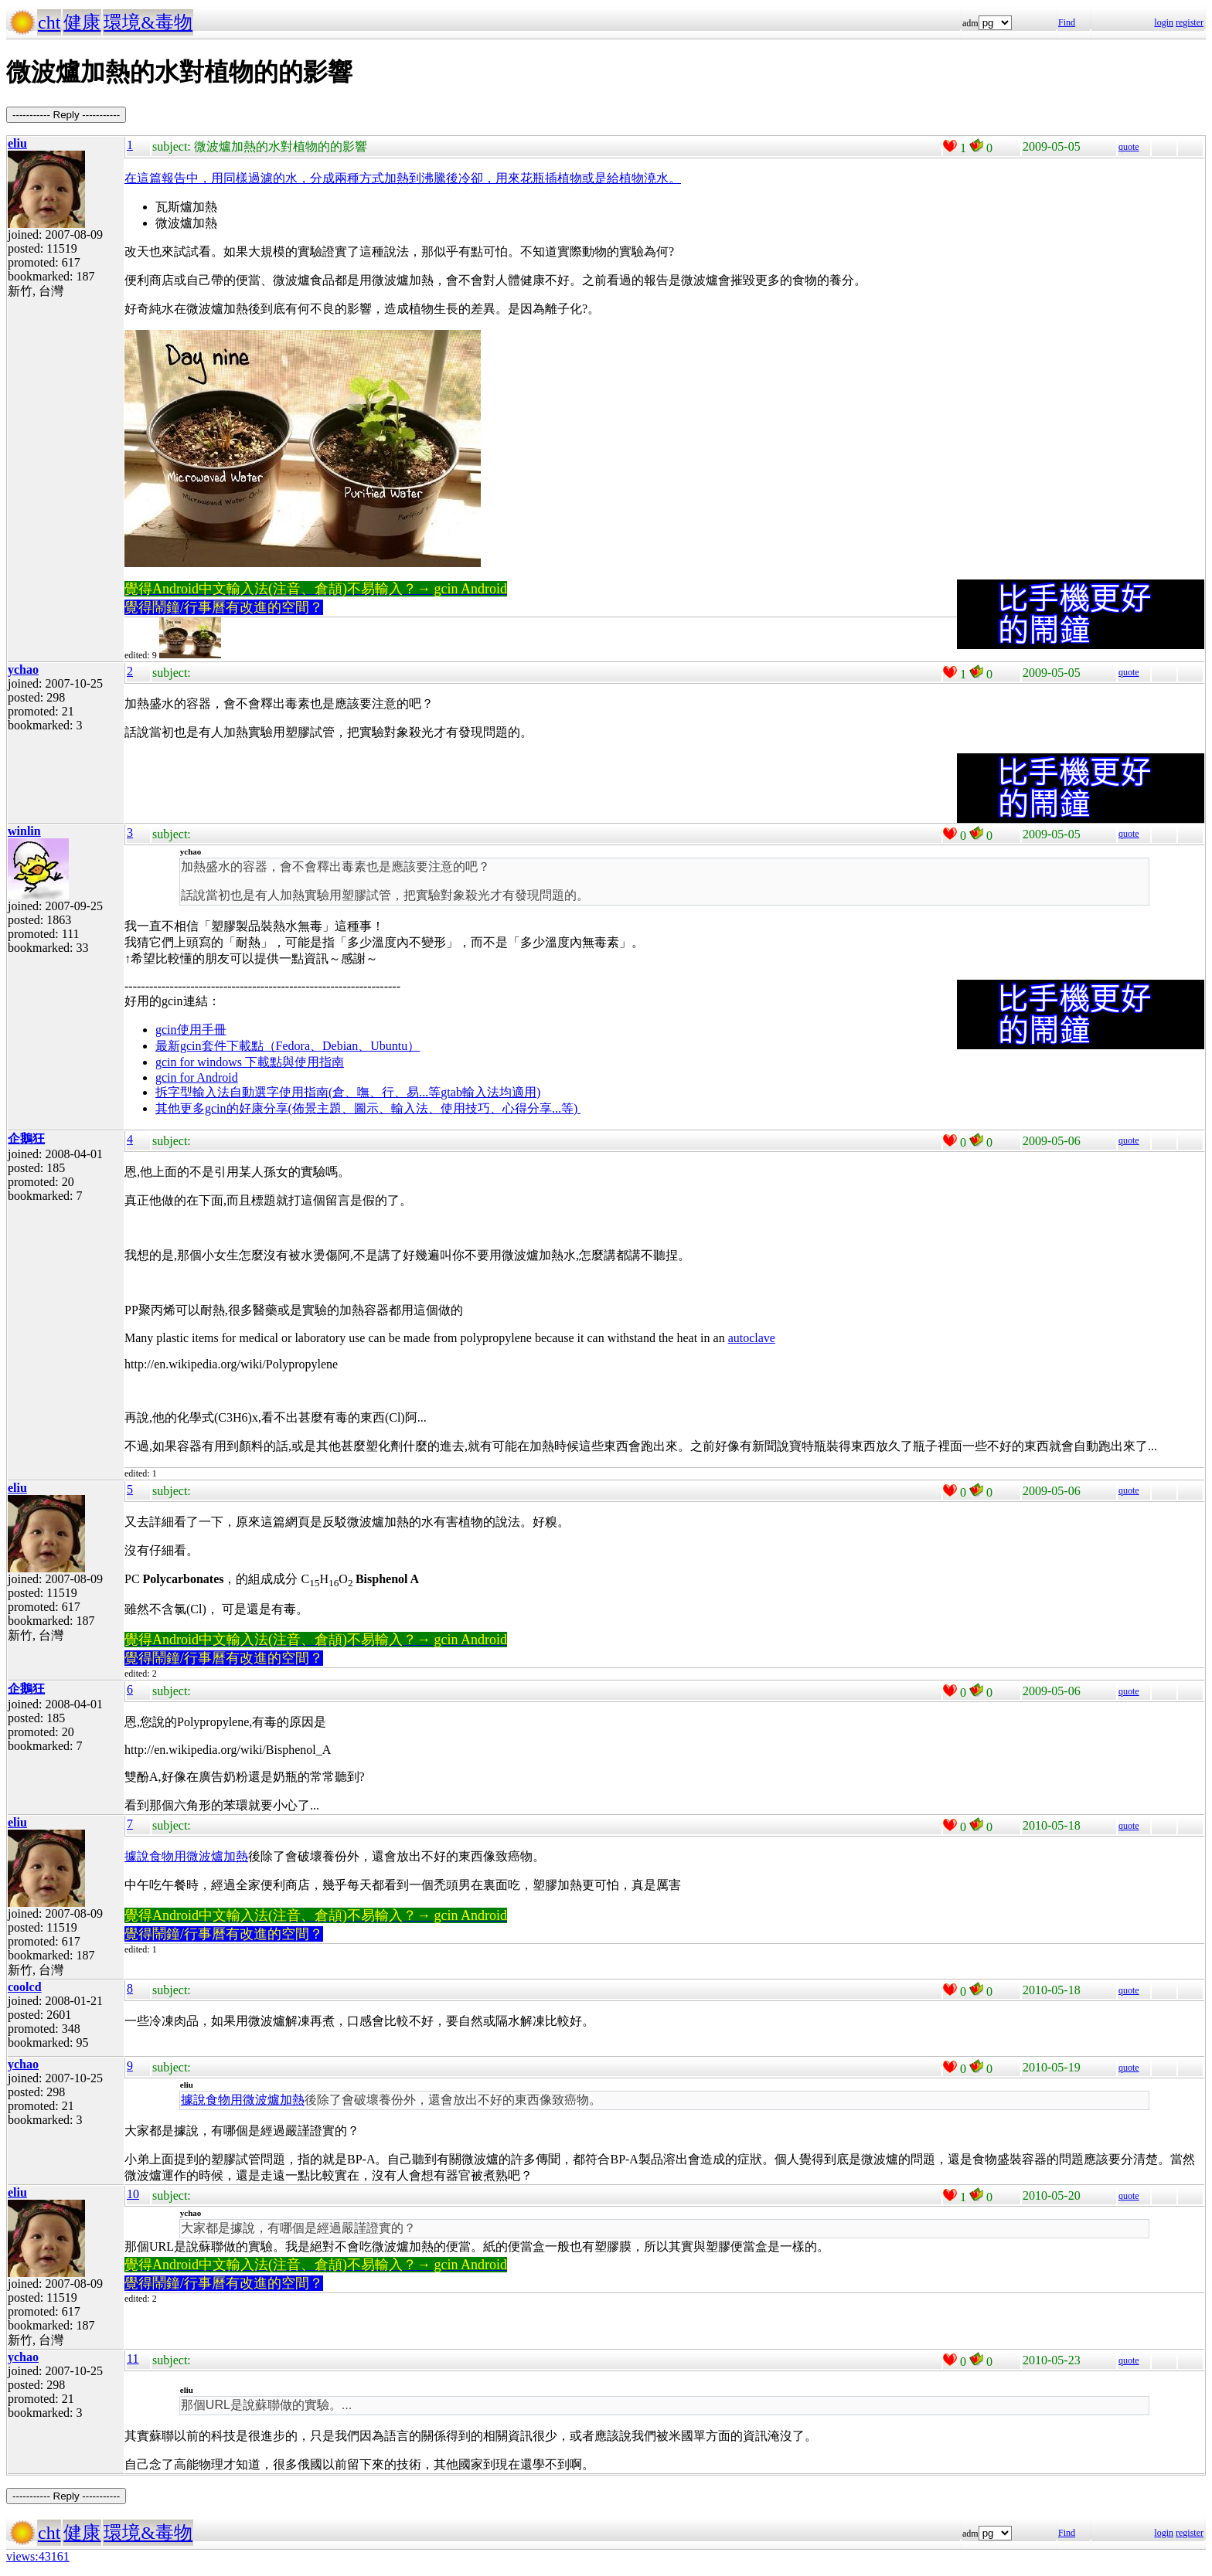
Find (1066, 22)
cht (49, 22)
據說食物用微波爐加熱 (186, 1856)
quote (1128, 146)
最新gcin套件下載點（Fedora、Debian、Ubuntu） (287, 1045)
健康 (81, 22)
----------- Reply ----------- (66, 115)
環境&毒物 (148, 22)
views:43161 (38, 2556)
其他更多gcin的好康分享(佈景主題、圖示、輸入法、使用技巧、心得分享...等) (367, 1108)
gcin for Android (196, 1077)
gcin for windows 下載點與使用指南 (249, 1062)
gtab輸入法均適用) (490, 1092)
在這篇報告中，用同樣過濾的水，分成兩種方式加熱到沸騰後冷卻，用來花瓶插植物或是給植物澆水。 (402, 178)
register (1189, 22)
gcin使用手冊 (190, 1029)
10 (133, 2193)
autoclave (751, 1337)
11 (132, 2358)
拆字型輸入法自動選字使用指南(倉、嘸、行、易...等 (298, 1092)
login (1163, 22)
